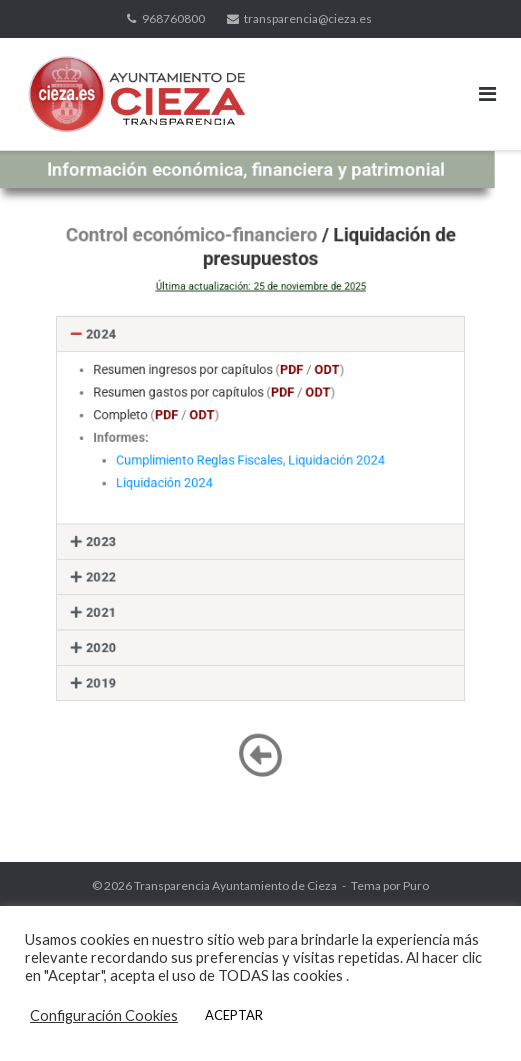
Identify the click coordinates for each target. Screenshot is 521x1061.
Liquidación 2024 (175, 485)
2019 (118, 663)
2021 (118, 600)
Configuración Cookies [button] (104, 1015)
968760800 (173, 18)
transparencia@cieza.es (308, 18)
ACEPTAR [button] (234, 1015)
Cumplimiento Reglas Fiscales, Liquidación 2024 (252, 465)
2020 (118, 632)
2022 (118, 569)
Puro (416, 885)
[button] (260, 352)
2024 (118, 352)
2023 (118, 537)
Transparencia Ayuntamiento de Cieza (235, 885)
